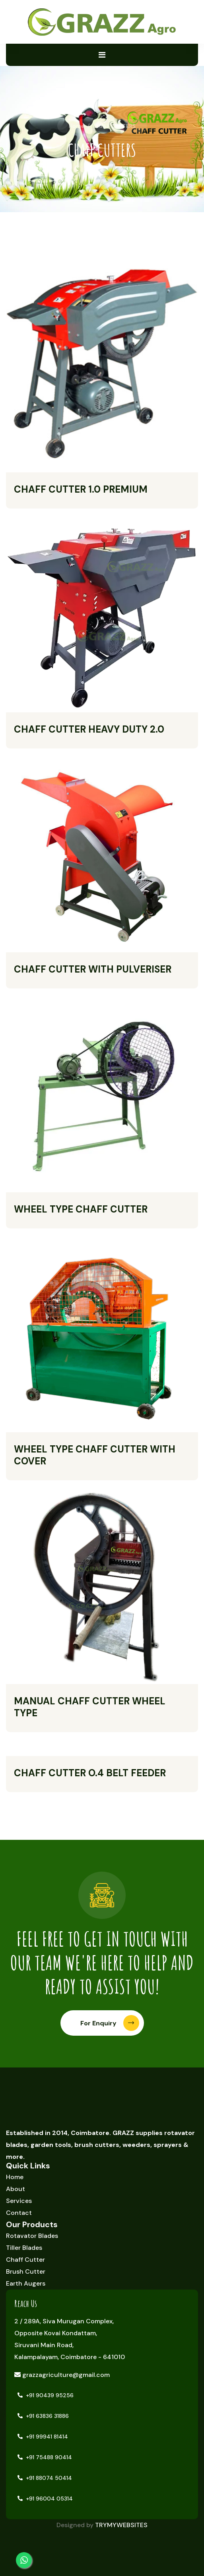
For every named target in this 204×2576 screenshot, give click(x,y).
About (15, 2189)
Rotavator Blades (32, 2236)
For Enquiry (109, 2023)
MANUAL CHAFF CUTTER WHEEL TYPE (89, 1707)
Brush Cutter (25, 2271)
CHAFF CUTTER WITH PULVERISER (92, 969)
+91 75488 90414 (44, 2457)
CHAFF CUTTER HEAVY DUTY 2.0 (89, 729)
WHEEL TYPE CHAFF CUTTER (81, 1209)
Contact (19, 2213)
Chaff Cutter (25, 2259)
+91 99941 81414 (42, 2436)
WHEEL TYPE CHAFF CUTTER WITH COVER (94, 1455)
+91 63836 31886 (43, 2415)
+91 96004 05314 (45, 2498)
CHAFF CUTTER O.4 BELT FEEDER (90, 1773)
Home (76, 126)
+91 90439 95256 (45, 2395)
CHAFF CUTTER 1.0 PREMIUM (81, 489)
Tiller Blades (24, 2247)
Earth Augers (25, 2283)
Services (19, 2201)
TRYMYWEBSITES (121, 2525)
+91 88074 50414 (44, 2477)
